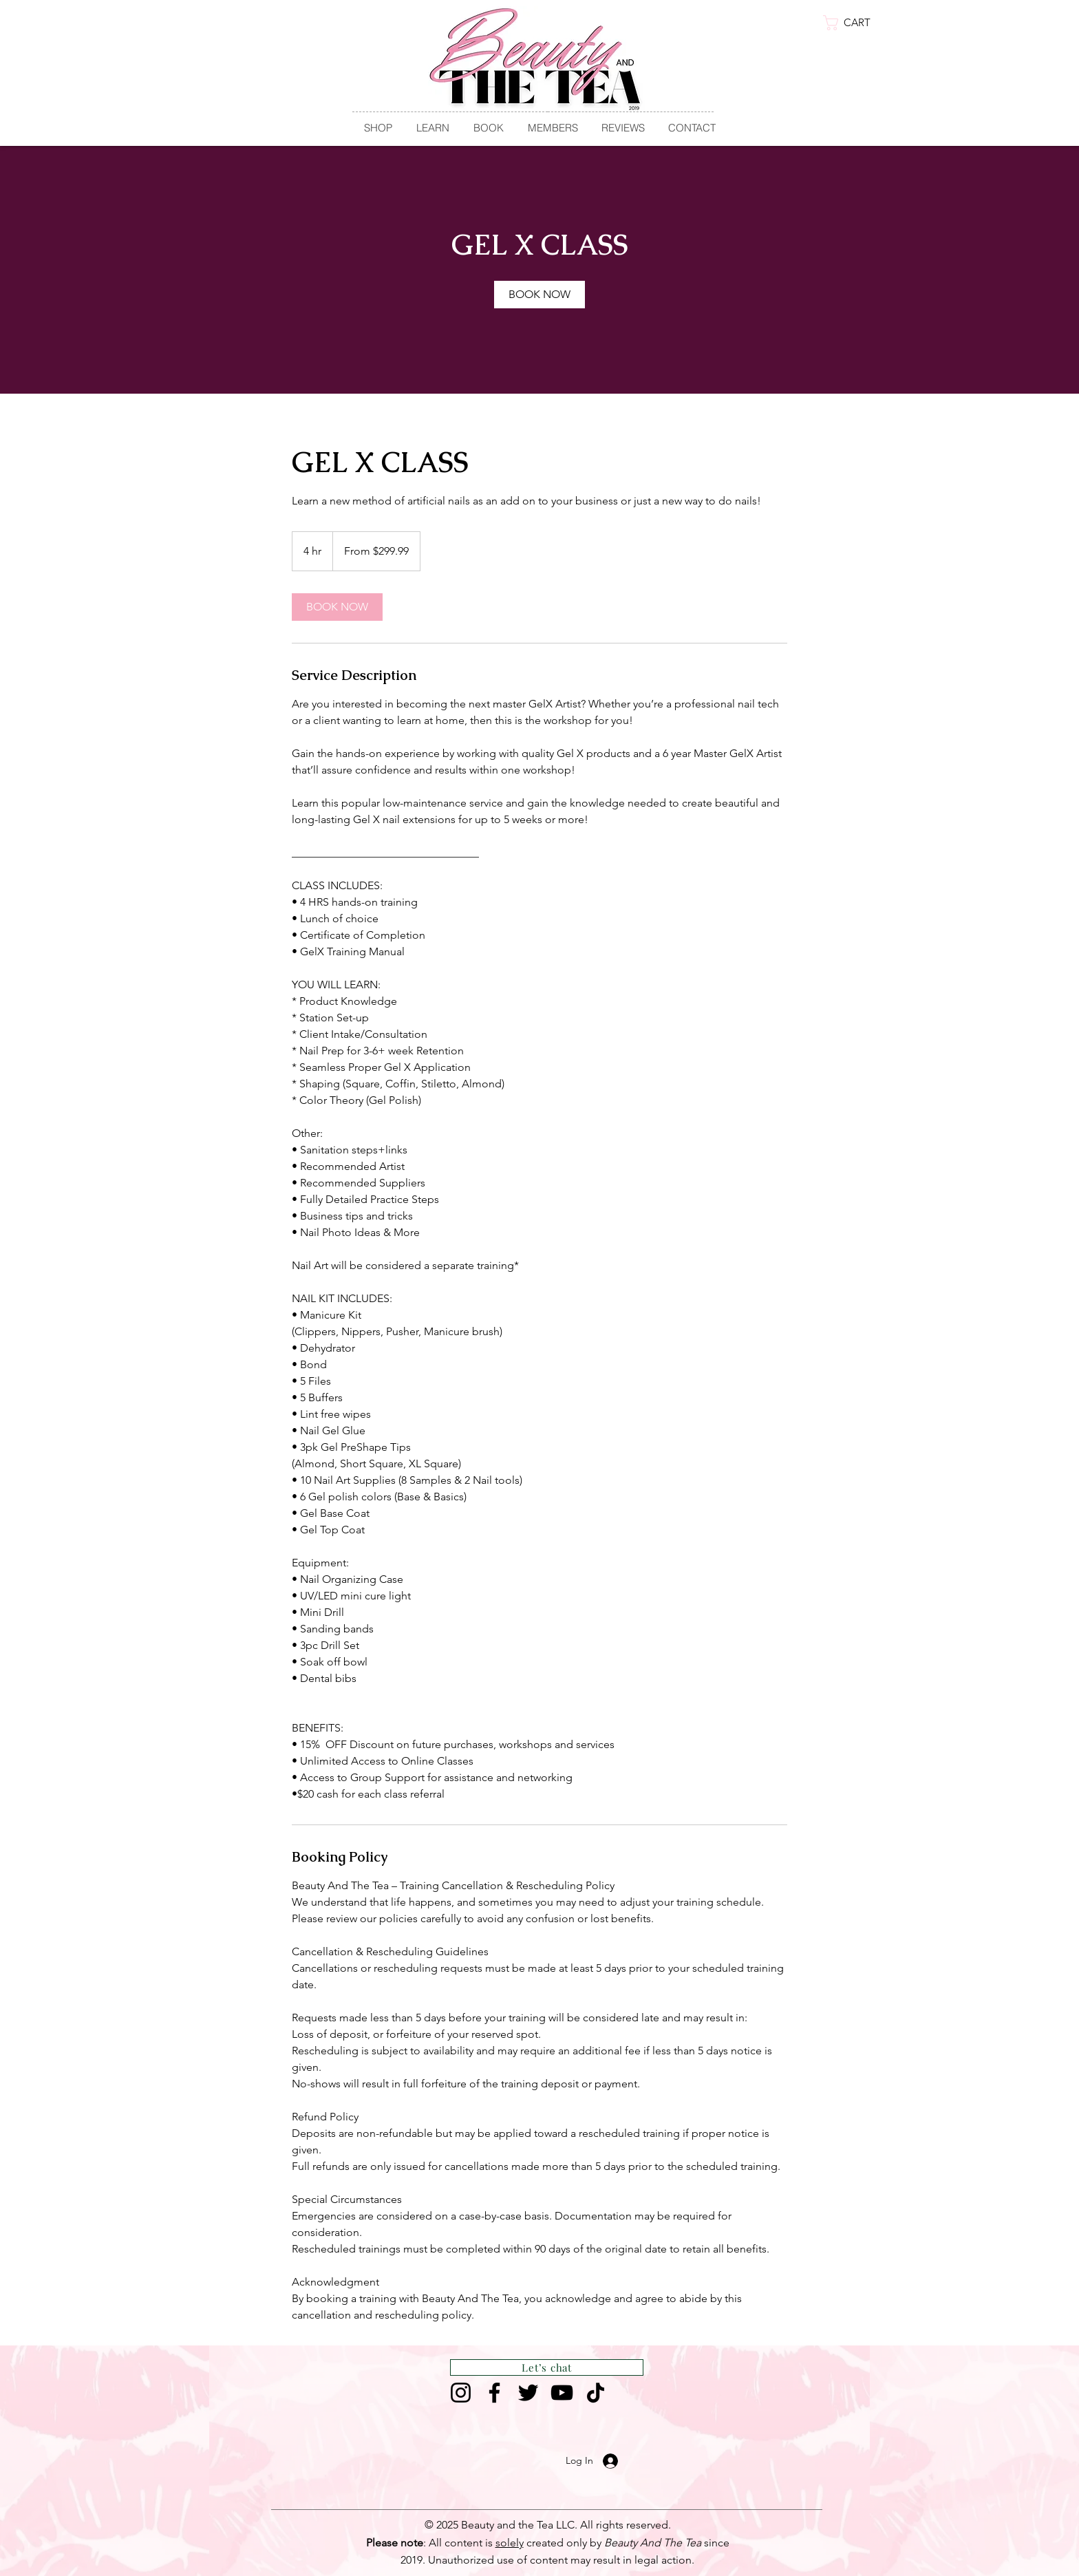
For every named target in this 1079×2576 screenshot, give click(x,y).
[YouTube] (561, 2392)
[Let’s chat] (546, 2367)
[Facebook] (494, 2392)
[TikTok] (595, 2392)
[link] (856, 22)
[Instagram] (460, 2392)
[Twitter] (528, 2392)
